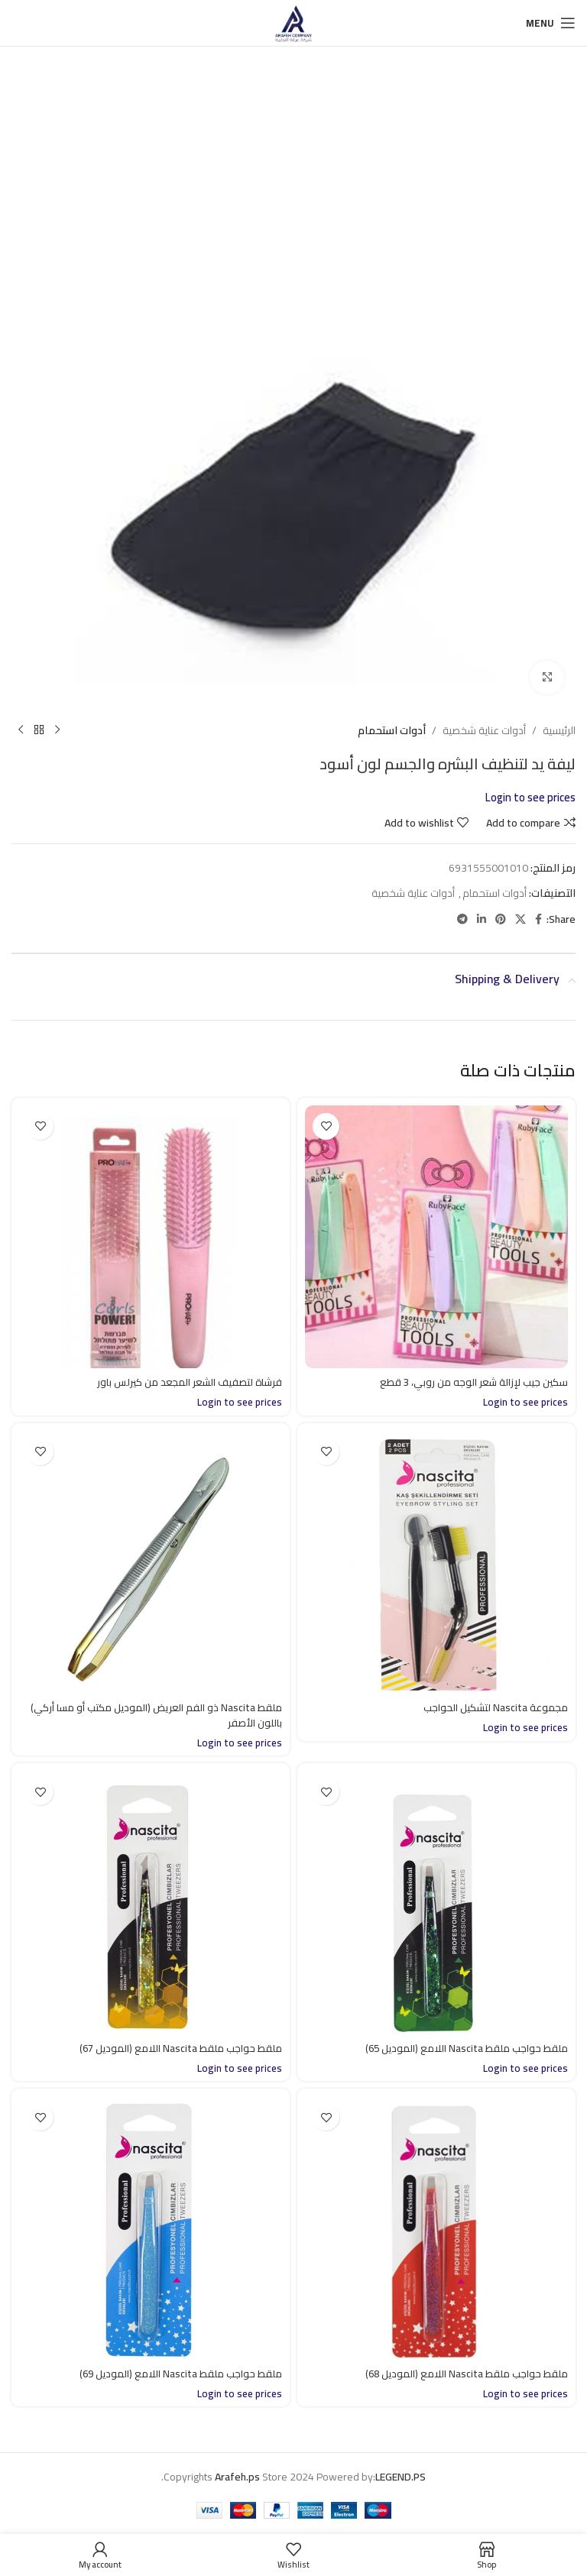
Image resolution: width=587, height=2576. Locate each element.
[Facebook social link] (538, 919)
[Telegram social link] (462, 919)
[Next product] (20, 730)
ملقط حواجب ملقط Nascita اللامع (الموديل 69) (176, 2373)
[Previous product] (57, 730)
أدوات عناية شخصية (484, 730)
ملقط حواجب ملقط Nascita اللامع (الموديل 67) (176, 2048)
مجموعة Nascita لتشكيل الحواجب (492, 1707)
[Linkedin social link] (481, 919)
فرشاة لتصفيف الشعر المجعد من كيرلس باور (183, 1382)
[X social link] (520, 919)
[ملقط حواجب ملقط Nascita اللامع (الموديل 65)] (436, 1902)
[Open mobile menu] (550, 23)
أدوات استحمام (392, 730)
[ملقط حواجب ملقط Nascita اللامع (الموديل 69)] (150, 2227)
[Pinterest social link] (501, 919)
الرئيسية (559, 730)
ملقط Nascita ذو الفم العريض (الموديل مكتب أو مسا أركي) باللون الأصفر (164, 1715)
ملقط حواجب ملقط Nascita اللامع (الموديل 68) (462, 2373)
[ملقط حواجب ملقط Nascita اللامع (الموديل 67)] (150, 1902)
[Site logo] (293, 22)
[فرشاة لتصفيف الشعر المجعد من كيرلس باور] (150, 1236)
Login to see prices (530, 797)
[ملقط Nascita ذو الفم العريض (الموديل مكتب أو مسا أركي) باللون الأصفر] (150, 1562)
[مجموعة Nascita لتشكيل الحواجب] (436, 1562)
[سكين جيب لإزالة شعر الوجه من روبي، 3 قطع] (436, 1236)
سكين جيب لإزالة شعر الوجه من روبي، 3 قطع (469, 1382)
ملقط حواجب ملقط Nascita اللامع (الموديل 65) (462, 2048)
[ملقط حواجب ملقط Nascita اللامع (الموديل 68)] (436, 2227)
